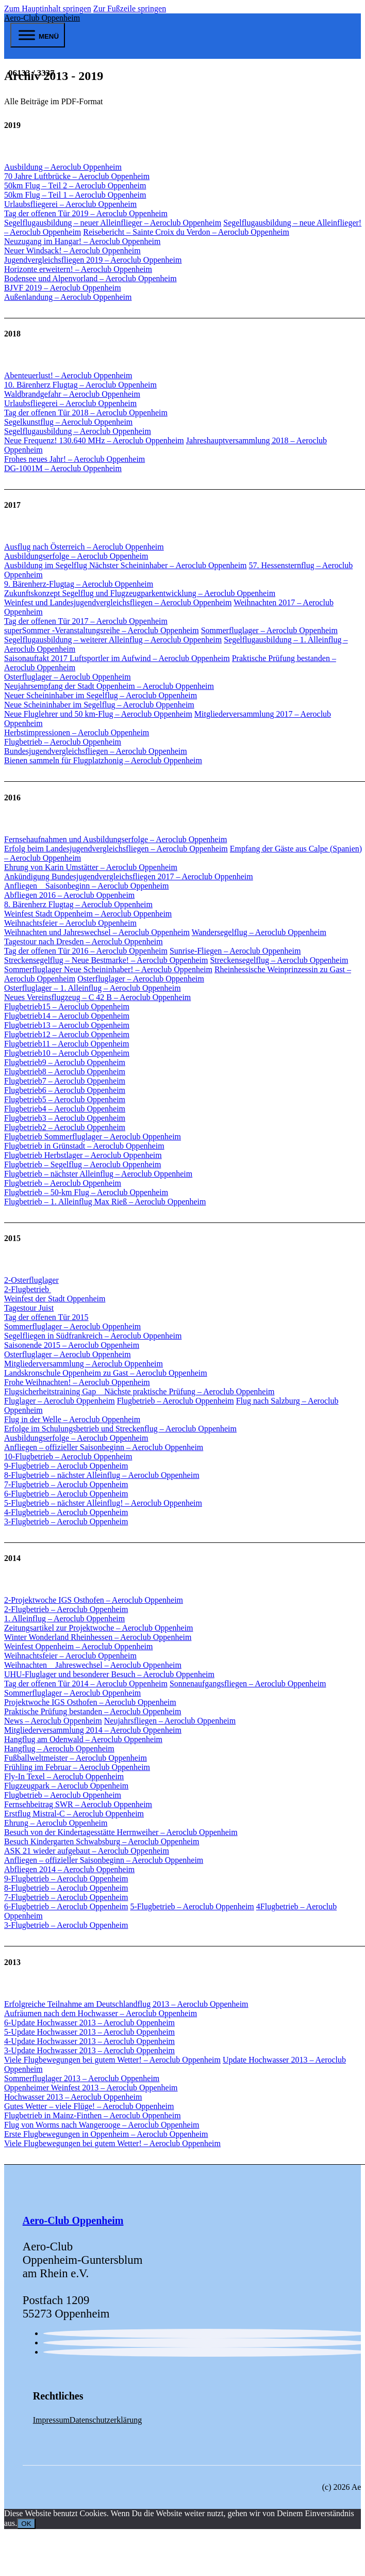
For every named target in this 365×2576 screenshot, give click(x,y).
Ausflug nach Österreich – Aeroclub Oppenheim (84, 546)
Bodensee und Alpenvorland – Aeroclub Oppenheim (90, 278)
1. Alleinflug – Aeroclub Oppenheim (64, 1618)
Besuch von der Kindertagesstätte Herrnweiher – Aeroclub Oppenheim (121, 1832)
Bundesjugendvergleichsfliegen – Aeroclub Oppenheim (95, 751)
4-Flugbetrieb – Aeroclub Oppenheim (66, 1512)
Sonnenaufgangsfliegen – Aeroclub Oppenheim (248, 1683)
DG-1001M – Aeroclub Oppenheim (63, 468)
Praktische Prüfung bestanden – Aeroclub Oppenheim (92, 1711)
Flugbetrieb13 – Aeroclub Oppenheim (66, 1025)
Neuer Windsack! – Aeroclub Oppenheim (72, 250)
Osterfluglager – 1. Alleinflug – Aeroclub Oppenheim (92, 988)
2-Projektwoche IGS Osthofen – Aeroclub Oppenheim (93, 1600)
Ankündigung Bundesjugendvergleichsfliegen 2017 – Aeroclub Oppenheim (128, 876)
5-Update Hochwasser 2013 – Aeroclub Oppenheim (89, 2031)
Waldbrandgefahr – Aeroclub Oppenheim (72, 394)
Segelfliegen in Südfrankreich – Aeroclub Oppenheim (92, 1335)
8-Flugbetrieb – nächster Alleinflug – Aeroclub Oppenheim (102, 1475)
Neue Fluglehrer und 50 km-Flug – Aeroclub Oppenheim (98, 714)
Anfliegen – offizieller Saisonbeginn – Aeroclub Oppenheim (103, 1447)
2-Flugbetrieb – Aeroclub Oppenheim (66, 1609)
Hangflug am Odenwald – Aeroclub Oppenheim (83, 1739)
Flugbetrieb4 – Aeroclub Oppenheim (64, 1108)
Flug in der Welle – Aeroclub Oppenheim (72, 1419)
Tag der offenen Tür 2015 (46, 1317)
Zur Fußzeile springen (129, 8)
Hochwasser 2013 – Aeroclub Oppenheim (73, 2096)
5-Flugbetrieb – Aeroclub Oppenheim (192, 1906)
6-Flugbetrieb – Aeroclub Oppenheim (66, 1493)
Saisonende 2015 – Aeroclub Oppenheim (71, 1345)
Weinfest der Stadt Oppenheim (54, 1298)
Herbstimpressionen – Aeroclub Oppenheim (76, 732)
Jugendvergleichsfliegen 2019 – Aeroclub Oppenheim (93, 259)
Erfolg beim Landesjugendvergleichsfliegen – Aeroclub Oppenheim (116, 848)
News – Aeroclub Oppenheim (53, 1720)
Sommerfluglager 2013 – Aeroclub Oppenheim (81, 2078)
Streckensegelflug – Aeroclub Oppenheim (279, 960)
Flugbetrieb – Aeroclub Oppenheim (62, 741)
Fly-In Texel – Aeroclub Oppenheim (64, 1776)
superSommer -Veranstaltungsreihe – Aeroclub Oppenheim (101, 630)
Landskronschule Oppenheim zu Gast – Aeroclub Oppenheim (105, 1373)
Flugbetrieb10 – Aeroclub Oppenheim (66, 1053)
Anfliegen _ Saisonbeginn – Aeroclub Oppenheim (86, 885)
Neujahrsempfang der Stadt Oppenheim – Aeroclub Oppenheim (109, 686)
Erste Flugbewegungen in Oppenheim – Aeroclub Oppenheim (106, 2134)
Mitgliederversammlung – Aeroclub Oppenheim (83, 1363)
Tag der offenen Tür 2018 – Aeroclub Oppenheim (86, 412)
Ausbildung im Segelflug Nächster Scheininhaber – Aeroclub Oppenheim (125, 565)
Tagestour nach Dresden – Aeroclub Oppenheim (83, 941)
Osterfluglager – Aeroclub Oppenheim (67, 676)
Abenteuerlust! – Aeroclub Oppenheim (68, 375)
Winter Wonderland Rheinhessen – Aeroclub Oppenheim (97, 1637)
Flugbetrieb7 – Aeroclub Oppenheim (64, 1080)
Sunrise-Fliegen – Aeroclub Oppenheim (235, 950)
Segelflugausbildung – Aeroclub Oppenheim (77, 431)
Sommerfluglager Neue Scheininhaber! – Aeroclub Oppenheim (108, 969)
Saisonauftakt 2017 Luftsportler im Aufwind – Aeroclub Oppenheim (117, 658)
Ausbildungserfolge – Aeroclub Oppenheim (76, 556)
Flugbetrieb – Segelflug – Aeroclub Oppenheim (82, 1164)
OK (26, 2523)
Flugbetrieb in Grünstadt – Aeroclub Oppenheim (84, 1145)
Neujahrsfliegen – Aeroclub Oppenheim (170, 1720)
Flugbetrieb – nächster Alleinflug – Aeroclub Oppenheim (98, 1173)
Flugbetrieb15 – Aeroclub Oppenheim (66, 1006)
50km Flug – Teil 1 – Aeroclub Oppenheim (75, 194)
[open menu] (37, 35)
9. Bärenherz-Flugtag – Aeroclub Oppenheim (78, 583)
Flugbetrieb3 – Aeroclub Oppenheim (64, 1118)
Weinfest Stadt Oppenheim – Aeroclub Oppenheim (88, 913)
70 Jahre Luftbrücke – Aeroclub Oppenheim (77, 176)
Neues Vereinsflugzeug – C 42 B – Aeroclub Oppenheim (97, 997)
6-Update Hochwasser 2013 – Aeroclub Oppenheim (89, 2022)
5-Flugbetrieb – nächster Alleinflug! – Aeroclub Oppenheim (103, 1503)
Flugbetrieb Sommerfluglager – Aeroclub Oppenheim (92, 1136)
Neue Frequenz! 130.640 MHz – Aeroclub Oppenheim (94, 440)
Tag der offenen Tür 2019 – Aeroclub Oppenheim (86, 213)
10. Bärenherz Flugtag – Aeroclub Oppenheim (80, 384)
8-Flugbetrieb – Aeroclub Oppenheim (66, 1887)
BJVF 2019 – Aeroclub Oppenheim (62, 287)
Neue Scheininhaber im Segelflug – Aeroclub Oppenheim (99, 704)
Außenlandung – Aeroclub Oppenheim (68, 297)
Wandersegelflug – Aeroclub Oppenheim (259, 932)
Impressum (51, 2420)
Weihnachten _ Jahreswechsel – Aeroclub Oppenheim (92, 1665)
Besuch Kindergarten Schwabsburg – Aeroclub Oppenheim (101, 1841)
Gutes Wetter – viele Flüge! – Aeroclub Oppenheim (89, 2106)
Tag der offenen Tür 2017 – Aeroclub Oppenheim (86, 621)
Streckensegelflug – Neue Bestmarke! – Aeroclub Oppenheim (106, 960)
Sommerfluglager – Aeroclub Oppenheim (269, 630)
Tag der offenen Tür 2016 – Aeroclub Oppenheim (86, 950)
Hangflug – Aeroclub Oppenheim (59, 1748)
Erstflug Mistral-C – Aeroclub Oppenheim (74, 1813)
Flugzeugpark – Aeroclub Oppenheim (66, 1785)
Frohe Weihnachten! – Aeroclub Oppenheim (77, 1382)
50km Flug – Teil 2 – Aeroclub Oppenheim (75, 185)
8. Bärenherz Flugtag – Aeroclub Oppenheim (78, 904)
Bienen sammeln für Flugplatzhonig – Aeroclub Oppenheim (103, 760)
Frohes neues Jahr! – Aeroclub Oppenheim (74, 459)
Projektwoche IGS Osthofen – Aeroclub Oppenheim (90, 1702)
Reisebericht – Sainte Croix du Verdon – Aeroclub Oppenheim (186, 232)
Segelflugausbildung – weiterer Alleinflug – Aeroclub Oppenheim (113, 639)
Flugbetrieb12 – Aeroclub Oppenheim (66, 1034)
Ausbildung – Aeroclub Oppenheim (63, 167)
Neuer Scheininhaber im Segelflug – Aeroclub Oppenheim (100, 695)
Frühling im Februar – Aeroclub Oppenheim (77, 1767)
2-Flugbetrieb (27, 1289)
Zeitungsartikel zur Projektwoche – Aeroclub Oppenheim (98, 1627)
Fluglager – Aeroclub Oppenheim (59, 1400)
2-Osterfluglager (31, 1280)
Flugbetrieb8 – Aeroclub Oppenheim (64, 1071)
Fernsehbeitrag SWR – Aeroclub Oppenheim (78, 1804)
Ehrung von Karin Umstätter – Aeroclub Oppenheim (90, 867)
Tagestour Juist (29, 1307)
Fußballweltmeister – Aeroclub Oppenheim (75, 1757)
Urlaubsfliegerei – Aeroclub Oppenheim (70, 204)
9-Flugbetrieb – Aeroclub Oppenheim (66, 1465)
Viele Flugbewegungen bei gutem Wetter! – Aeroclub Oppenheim (112, 2059)
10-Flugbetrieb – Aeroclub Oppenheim (68, 1456)
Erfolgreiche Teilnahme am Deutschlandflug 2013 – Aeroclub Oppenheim (126, 2004)
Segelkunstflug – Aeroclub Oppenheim (68, 421)
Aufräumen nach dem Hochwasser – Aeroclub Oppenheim (100, 2013)
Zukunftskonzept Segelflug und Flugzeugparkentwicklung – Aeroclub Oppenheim (139, 593)
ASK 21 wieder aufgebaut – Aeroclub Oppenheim (86, 1850)
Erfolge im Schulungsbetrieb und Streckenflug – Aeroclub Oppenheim (120, 1428)
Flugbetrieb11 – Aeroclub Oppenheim (66, 1043)
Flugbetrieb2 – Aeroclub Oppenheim (64, 1127)
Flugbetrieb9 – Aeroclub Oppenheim (64, 1062)
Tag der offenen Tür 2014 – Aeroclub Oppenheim (86, 1683)
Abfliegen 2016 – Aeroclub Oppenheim (69, 895)
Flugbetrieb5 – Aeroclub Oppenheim (64, 1099)
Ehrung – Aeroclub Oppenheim (55, 1822)
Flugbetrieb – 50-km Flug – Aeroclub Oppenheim (86, 1192)
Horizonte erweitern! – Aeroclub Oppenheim (78, 269)
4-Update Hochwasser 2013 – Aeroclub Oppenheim (89, 2041)
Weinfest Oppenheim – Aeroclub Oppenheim (78, 1646)
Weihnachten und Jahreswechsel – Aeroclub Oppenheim (97, 932)
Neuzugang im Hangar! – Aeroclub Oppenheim (82, 241)
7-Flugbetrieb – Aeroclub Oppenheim (66, 1484)
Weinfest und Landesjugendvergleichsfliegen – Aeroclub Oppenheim (117, 602)
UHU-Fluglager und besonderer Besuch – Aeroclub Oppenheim (109, 1674)
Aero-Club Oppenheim (42, 17)
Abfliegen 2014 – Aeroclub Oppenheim (69, 1869)
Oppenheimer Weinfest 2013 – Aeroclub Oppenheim (91, 2087)
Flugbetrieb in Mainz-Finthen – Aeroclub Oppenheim (92, 2115)
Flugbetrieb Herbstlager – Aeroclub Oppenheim (83, 1155)
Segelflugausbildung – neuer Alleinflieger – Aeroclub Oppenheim (112, 222)
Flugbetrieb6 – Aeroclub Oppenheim (64, 1090)
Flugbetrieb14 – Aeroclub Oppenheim (66, 1015)
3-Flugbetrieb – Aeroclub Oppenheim (66, 1521)
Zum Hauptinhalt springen (47, 8)
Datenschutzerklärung (106, 2420)
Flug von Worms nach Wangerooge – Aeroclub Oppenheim (102, 2124)
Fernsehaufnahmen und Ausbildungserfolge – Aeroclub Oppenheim (115, 839)
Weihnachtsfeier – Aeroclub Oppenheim (70, 923)
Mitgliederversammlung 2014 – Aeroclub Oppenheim (92, 1730)
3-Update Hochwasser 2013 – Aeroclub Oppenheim (89, 2050)
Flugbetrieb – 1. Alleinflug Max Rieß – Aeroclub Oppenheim (105, 1201)
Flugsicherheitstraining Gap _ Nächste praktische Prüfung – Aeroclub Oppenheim (139, 1391)
